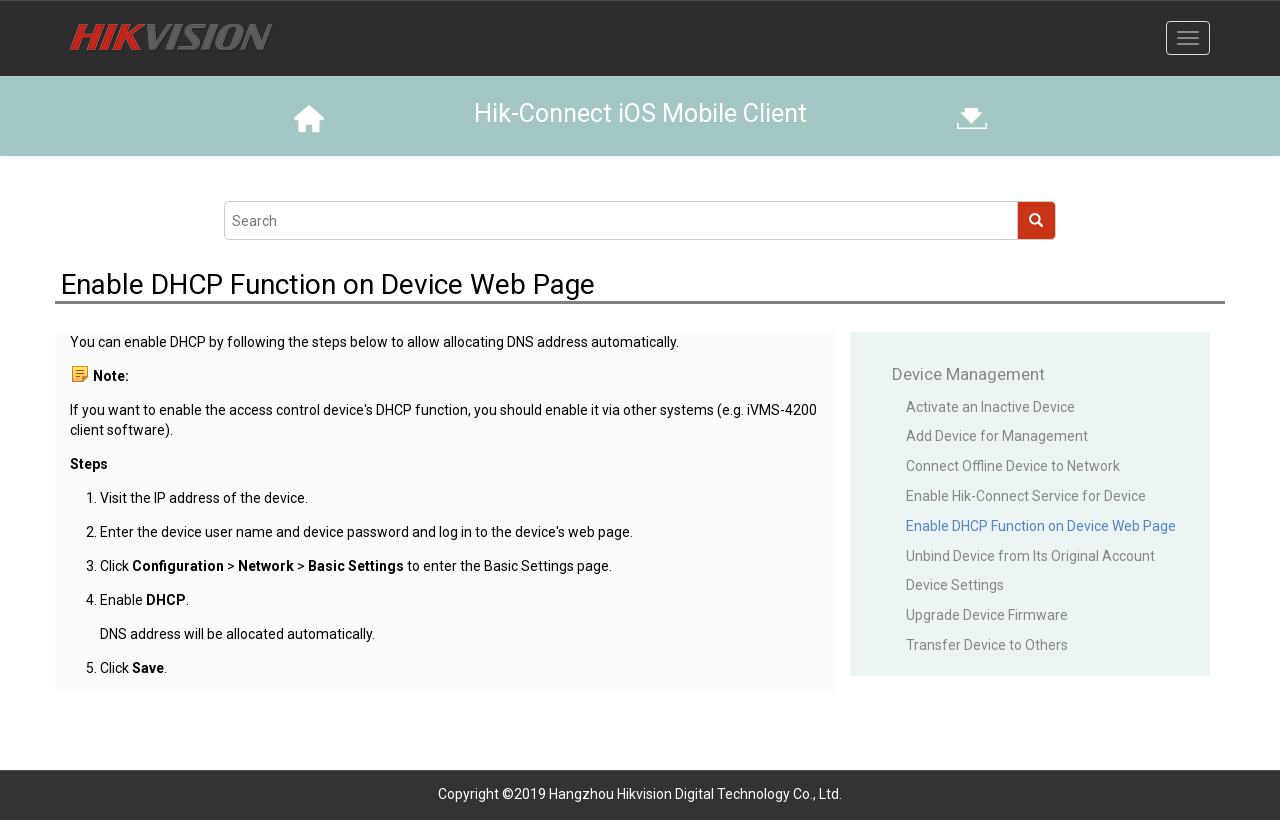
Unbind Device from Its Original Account (1030, 556)
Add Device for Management (997, 436)
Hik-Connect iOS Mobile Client (640, 113)
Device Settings (955, 585)
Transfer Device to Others (987, 645)
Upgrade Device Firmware (987, 615)
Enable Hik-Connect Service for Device (1026, 496)
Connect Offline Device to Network (1013, 466)
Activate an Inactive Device (990, 407)
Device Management (968, 374)
